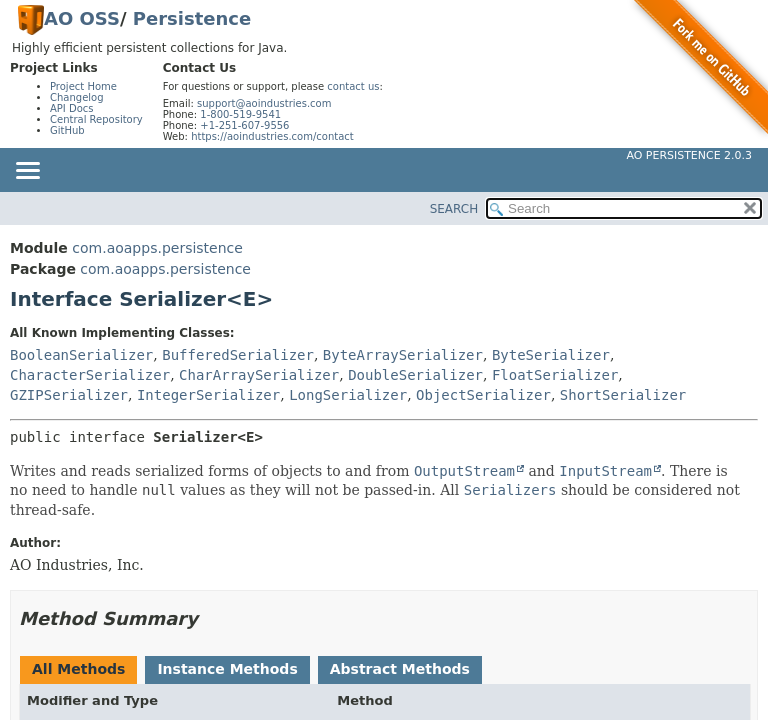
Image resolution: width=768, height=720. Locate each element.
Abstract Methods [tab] (400, 669)
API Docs (72, 108)
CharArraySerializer (259, 375)
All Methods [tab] (78, 669)
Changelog (77, 97)
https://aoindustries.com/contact (272, 136)
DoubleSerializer (415, 375)
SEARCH (454, 209)
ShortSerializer (623, 395)
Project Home (83, 86)
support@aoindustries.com (264, 103)
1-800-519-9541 (240, 114)
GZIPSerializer (69, 395)
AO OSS (82, 18)
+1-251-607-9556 (244, 125)
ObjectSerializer (483, 395)
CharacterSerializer (90, 375)
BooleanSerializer (81, 355)
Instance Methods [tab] (227, 669)
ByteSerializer (551, 355)
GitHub (67, 130)
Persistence (192, 18)
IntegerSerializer (208, 395)
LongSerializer (348, 395)
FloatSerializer (555, 375)
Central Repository (96, 119)
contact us (353, 86)
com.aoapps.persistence (157, 248)
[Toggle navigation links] (27, 172)
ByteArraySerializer (403, 355)
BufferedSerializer (238, 355)
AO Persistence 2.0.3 (689, 155)
